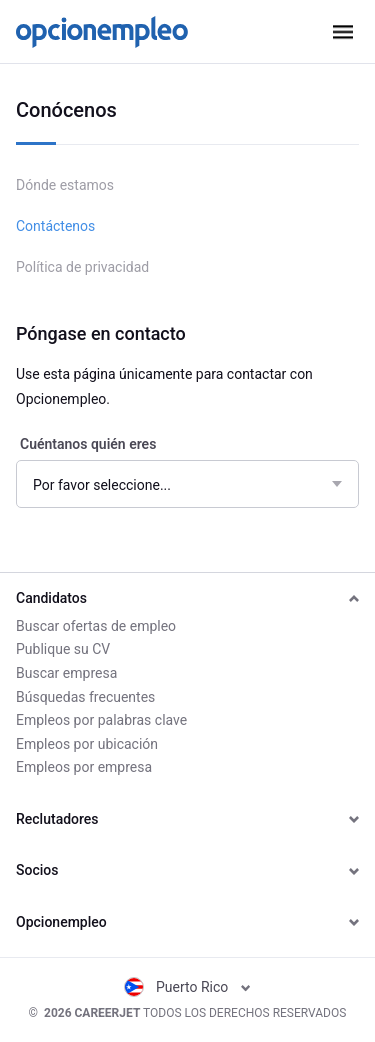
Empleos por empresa (84, 767)
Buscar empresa (66, 673)
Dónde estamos (65, 185)
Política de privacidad (82, 267)
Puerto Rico (187, 987)
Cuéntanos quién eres (88, 444)
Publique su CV (63, 649)
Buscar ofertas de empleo (96, 626)
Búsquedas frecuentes (85, 697)
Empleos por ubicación (87, 744)
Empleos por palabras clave (101, 720)
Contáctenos (55, 226)
